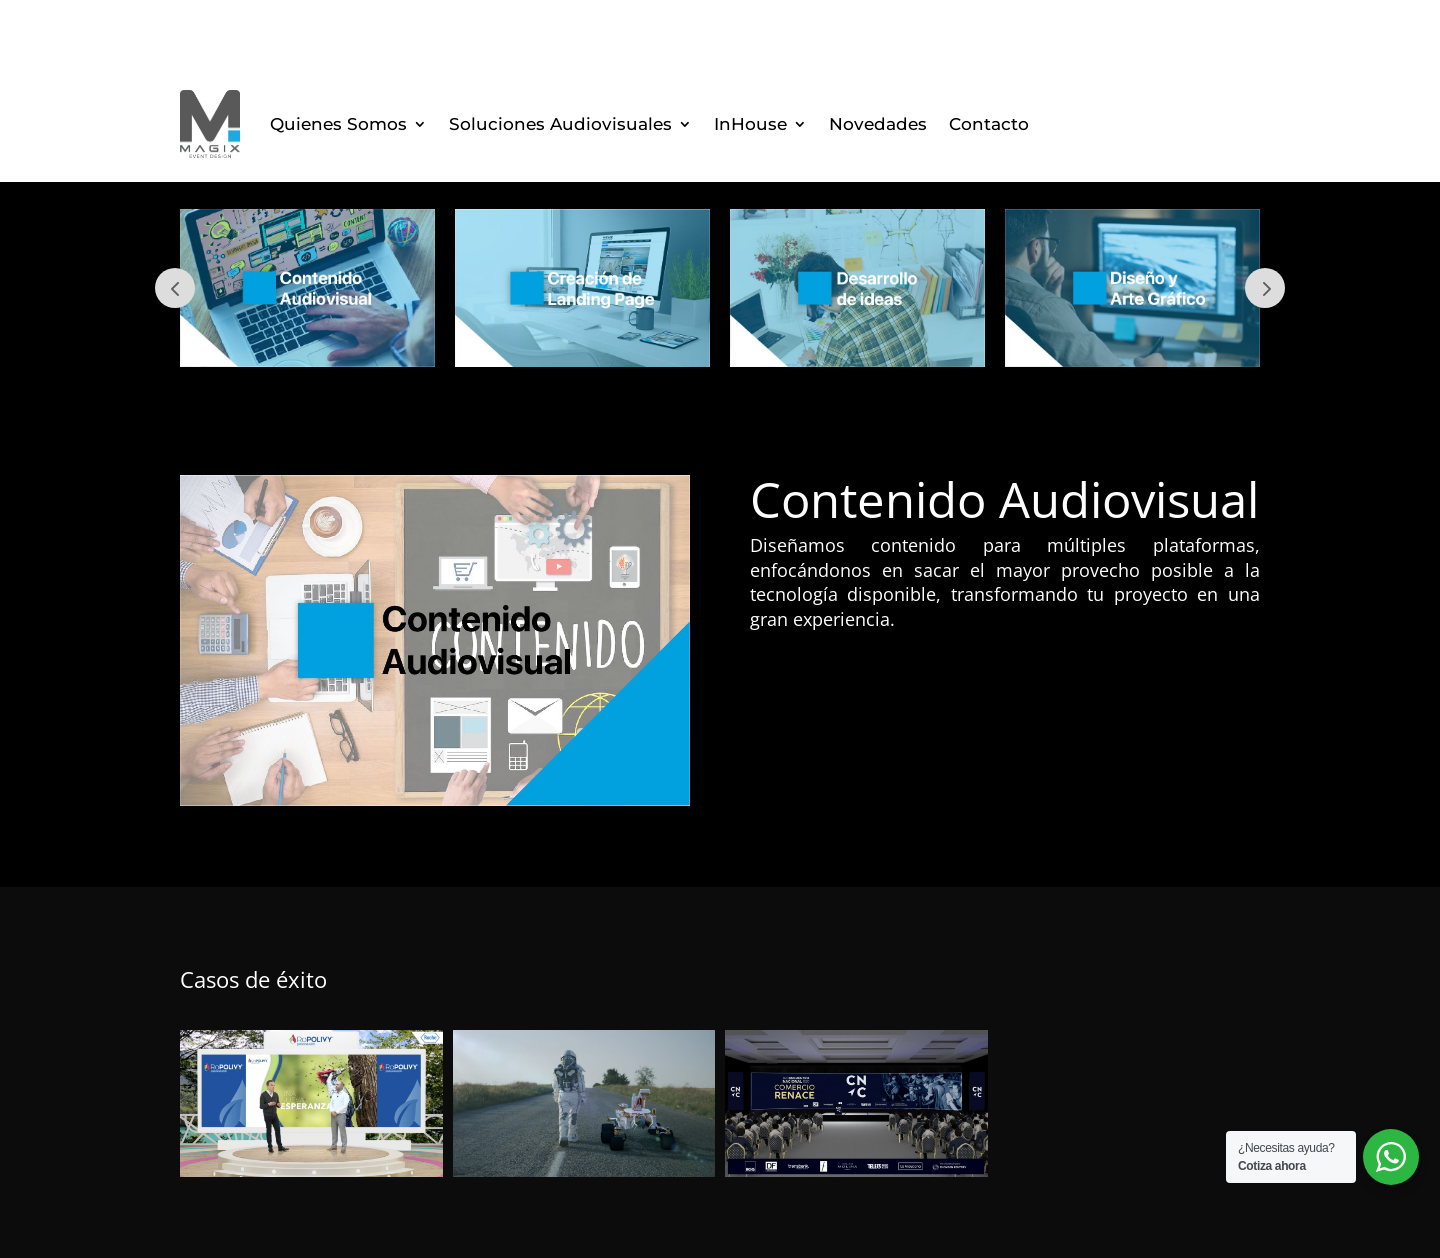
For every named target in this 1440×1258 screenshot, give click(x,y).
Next (1265, 288)
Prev (175, 288)
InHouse (750, 124)
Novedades (878, 124)
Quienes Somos (338, 124)
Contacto (989, 124)
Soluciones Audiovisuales (560, 124)
